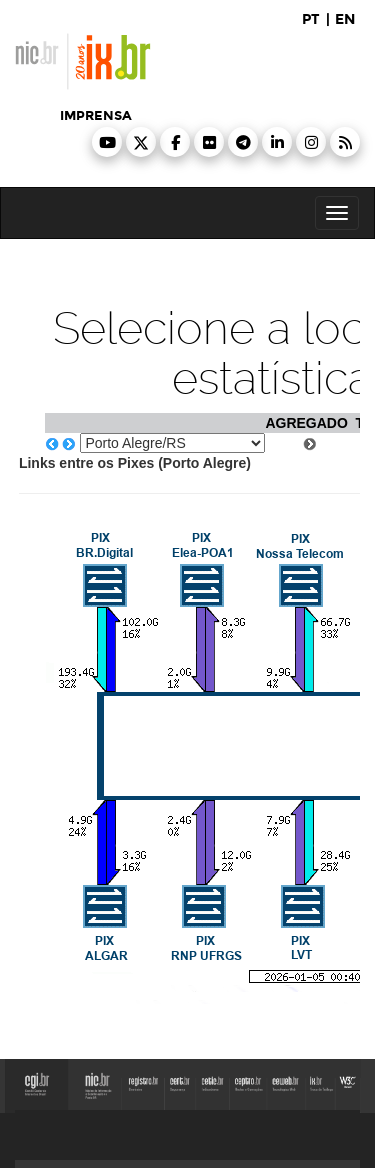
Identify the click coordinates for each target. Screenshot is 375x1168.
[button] (107, 142)
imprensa (96, 116)
